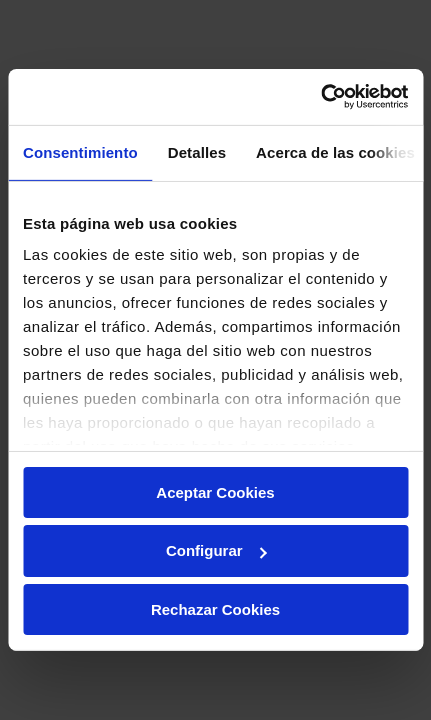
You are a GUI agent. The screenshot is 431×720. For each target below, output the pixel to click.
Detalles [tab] (197, 151)
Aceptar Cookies (215, 491)
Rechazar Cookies (215, 609)
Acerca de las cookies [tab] (335, 151)
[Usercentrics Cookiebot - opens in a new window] (320, 97)
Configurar (216, 550)
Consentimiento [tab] (80, 151)
